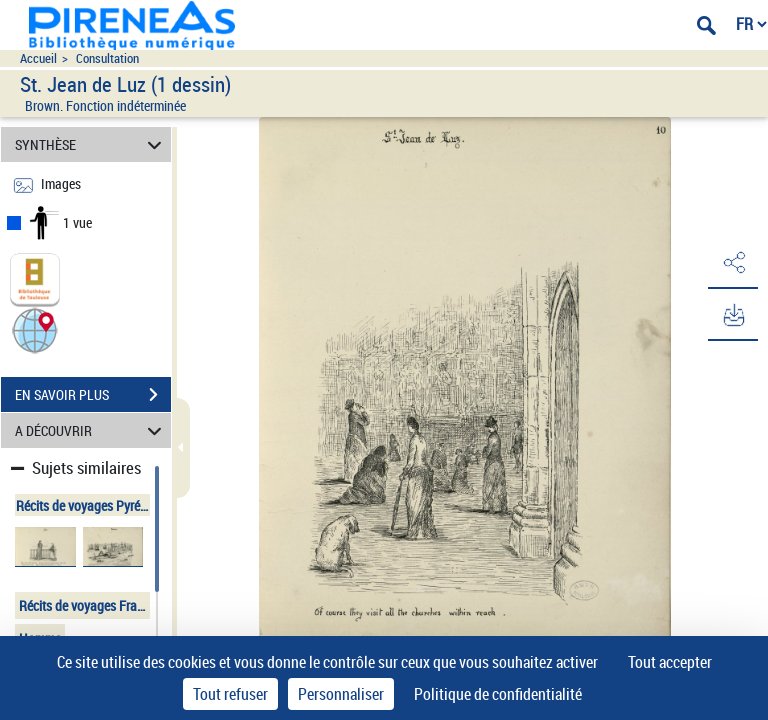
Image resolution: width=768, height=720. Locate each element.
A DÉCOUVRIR (91, 430)
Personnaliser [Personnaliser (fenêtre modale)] (341, 694)
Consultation (107, 58)
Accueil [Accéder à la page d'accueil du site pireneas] (38, 58)
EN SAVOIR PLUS (93, 395)
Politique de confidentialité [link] (498, 694)
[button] (35, 329)
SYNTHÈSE (91, 144)
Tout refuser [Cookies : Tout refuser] (230, 694)
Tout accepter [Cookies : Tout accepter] (670, 662)
